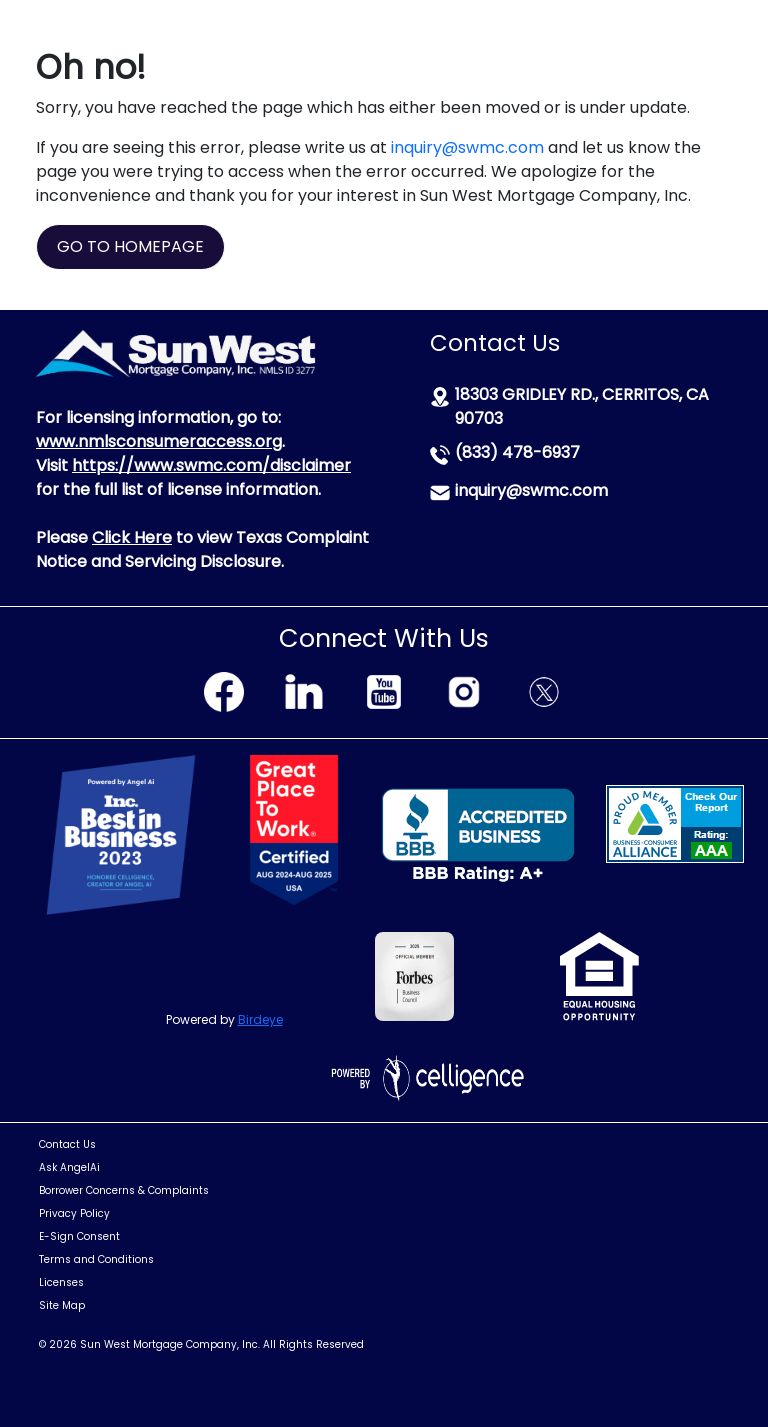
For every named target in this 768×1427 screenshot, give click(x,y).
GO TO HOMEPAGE (130, 246)
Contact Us (67, 1144)
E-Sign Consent (79, 1236)
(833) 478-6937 (517, 452)
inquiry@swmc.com (467, 147)
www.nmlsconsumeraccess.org (159, 441)
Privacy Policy (74, 1213)
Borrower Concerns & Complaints (124, 1190)
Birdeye (260, 1019)
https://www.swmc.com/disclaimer (211, 465)
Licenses (61, 1282)
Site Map (62, 1305)
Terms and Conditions (96, 1259)
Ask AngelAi (69, 1167)
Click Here (132, 537)
